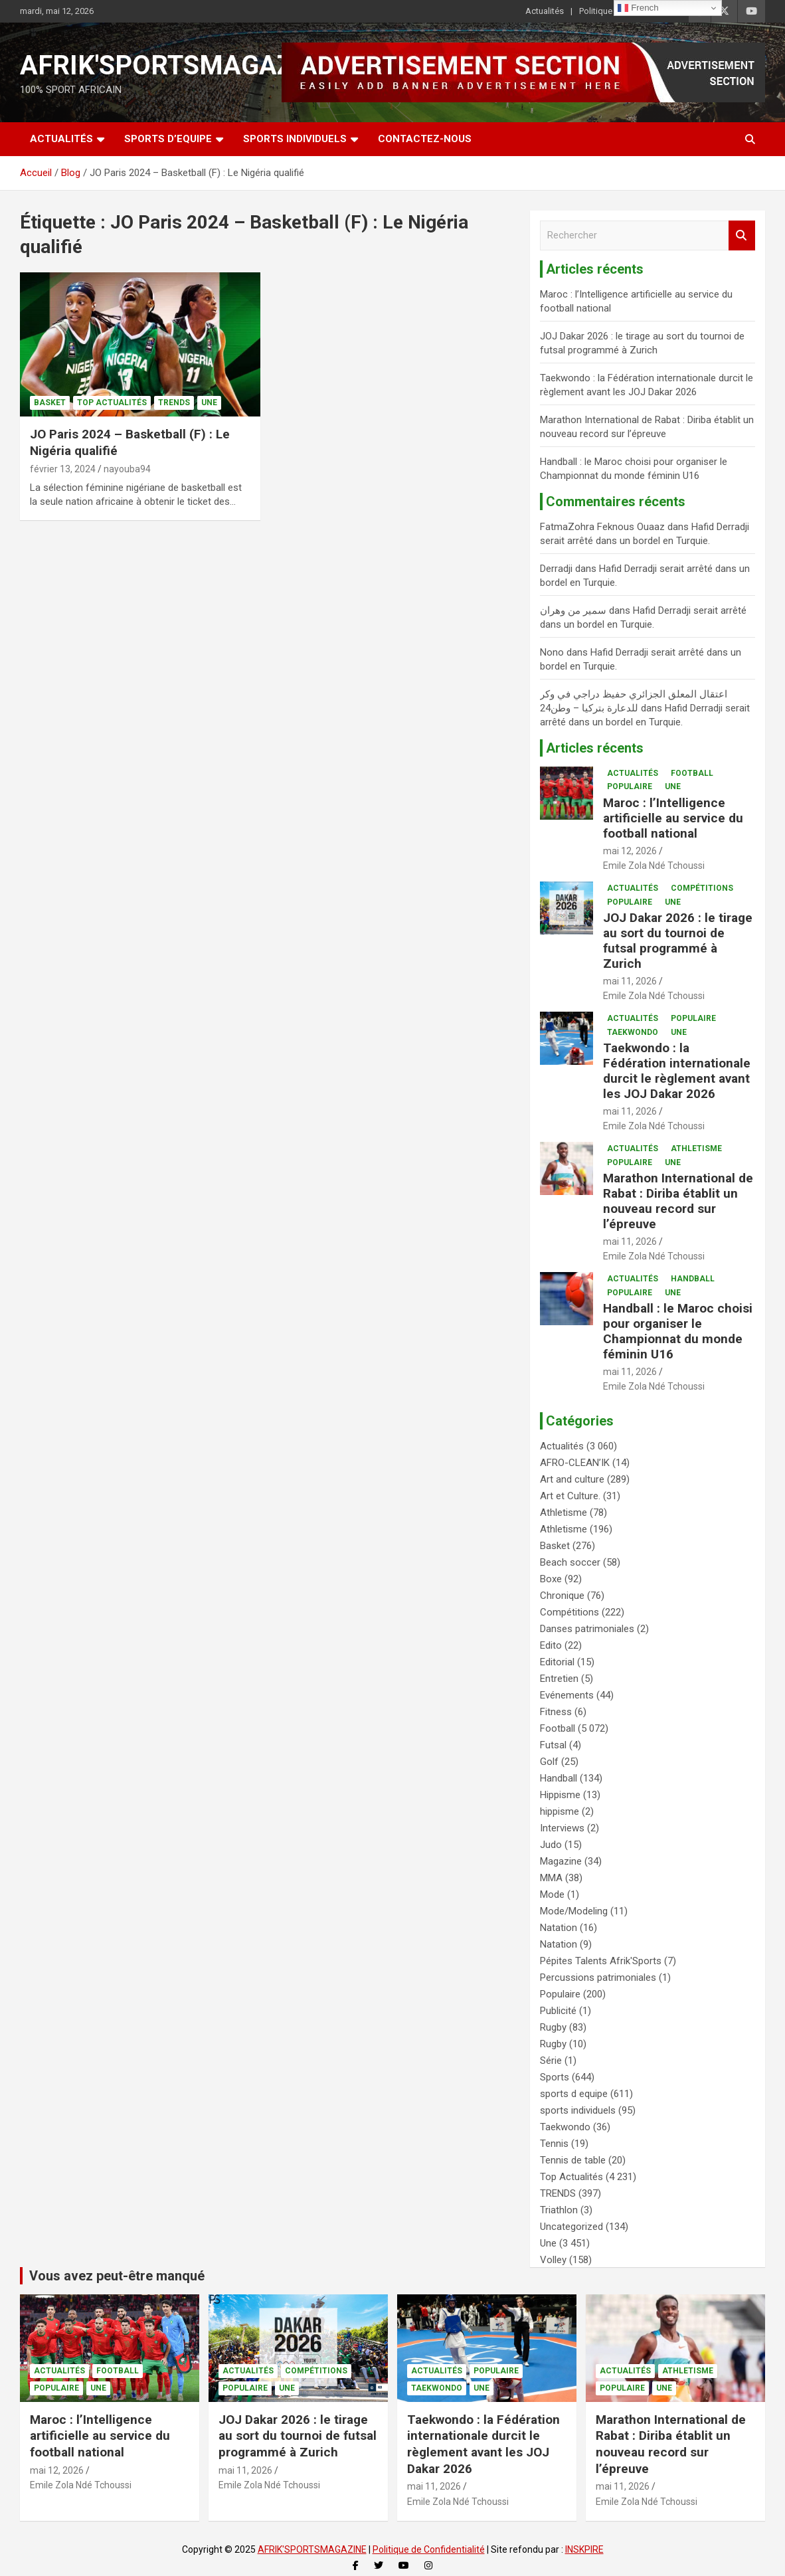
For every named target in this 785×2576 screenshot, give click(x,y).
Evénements (567, 1695)
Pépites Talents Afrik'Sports (600, 1961)
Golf (549, 1762)
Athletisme (696, 1148)
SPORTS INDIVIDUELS (295, 139)
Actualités (544, 11)
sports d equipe (574, 2094)
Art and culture (572, 1479)
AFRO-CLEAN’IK (575, 1463)
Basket (50, 402)
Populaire (629, 786)
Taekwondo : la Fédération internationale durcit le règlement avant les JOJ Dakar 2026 (676, 1070)
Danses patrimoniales (587, 1629)
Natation (558, 1928)
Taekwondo (632, 1032)
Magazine (561, 1861)
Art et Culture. (570, 1496)
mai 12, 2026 (630, 851)
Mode (552, 1894)
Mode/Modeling (574, 1911)
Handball (693, 1278)
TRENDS (174, 402)
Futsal (553, 1745)
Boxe (551, 1579)
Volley (553, 2260)
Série (551, 2061)
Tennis (554, 2144)
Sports (554, 2077)
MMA (551, 1878)
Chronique (562, 1596)
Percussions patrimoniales (598, 1977)
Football (692, 773)
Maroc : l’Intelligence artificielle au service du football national (673, 818)
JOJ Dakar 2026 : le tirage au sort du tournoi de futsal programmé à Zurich (677, 940)
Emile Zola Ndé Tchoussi (654, 865)
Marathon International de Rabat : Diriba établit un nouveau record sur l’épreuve (678, 1200)
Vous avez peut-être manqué (117, 2276)
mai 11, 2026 (630, 981)
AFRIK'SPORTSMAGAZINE (177, 65)
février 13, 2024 (63, 469)
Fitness (556, 1712)
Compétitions (702, 888)
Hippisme (560, 1795)
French (638, 8)
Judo (551, 1845)
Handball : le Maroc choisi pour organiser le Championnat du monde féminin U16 (677, 1331)
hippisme (559, 1811)
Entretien (559, 1679)
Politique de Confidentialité (429, 2549)
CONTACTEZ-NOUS (425, 139)
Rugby (553, 2027)
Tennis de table (573, 2160)
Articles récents (595, 748)
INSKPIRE (584, 2549)
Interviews (562, 1828)
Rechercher (742, 235)
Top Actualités (112, 402)
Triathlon (559, 2210)
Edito (551, 1645)
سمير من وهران (573, 610)
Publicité (558, 2011)
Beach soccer (570, 1562)
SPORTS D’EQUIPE (168, 139)
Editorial (557, 1662)
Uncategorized (571, 2227)
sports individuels (578, 2110)
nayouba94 (127, 469)
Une (209, 402)
